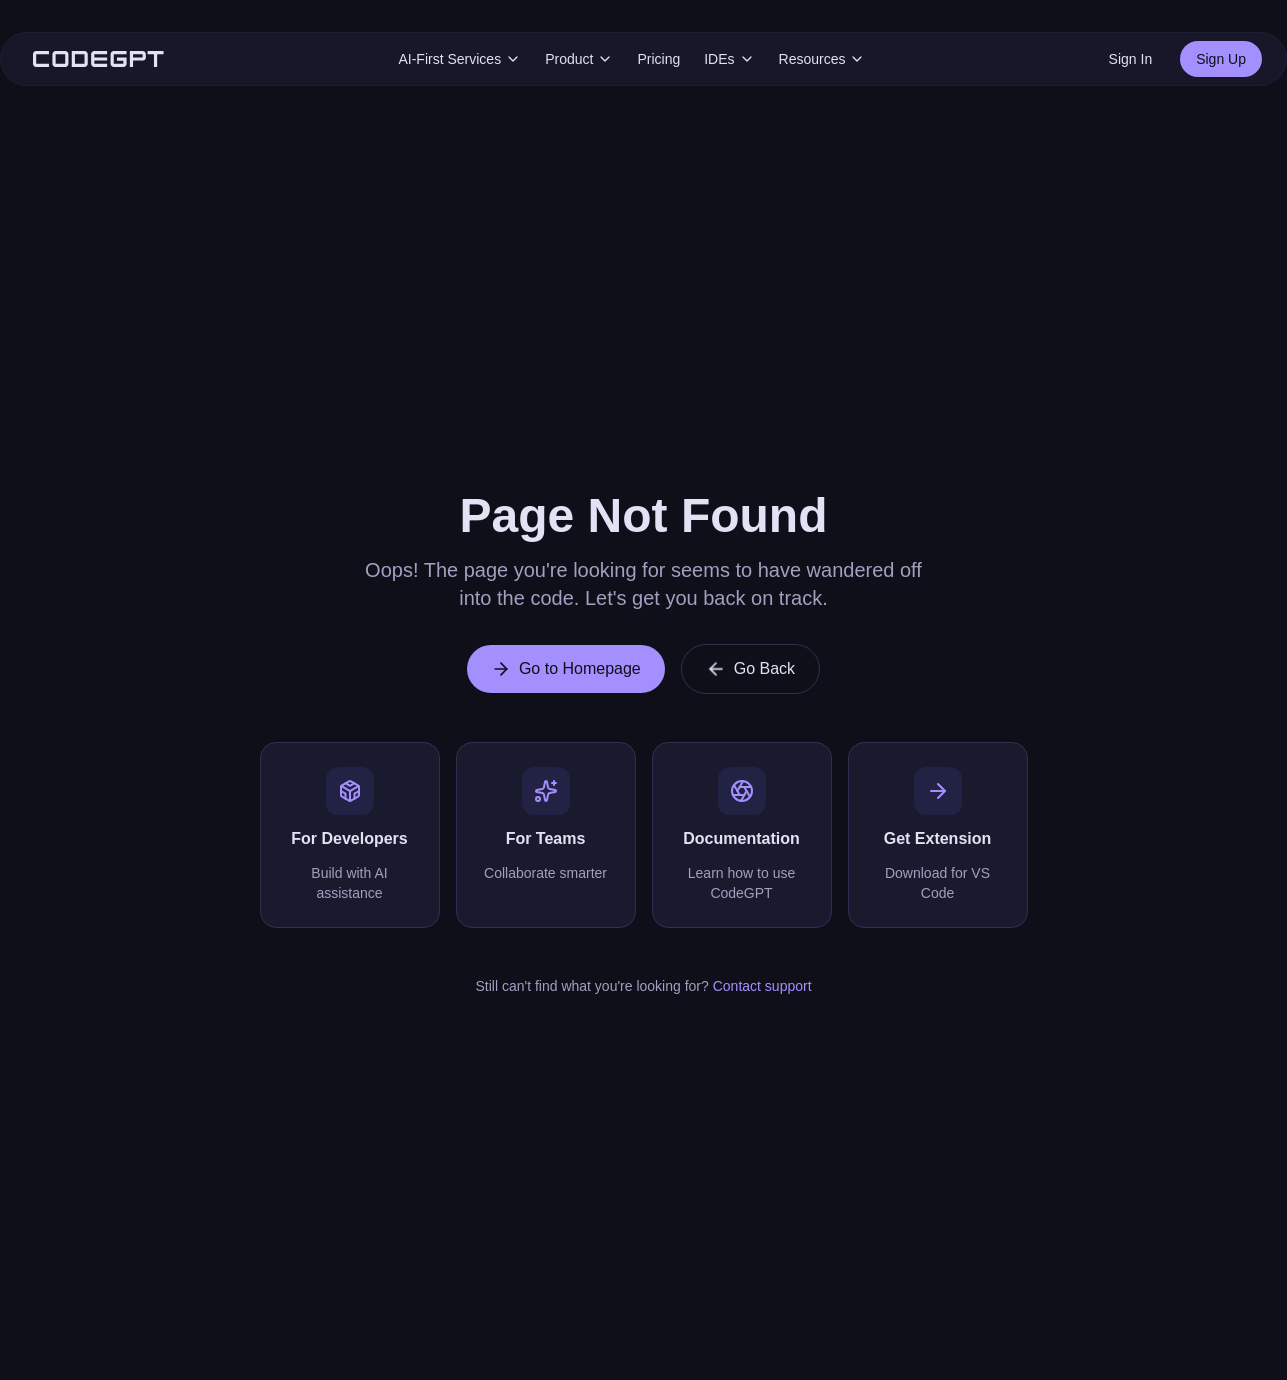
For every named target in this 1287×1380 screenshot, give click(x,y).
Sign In (1131, 59)
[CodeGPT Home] (98, 59)
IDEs (729, 59)
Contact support (762, 986)
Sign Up (1221, 59)
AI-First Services (459, 59)
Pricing (658, 59)
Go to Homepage (566, 669)
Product (579, 59)
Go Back (750, 669)
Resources (822, 59)
